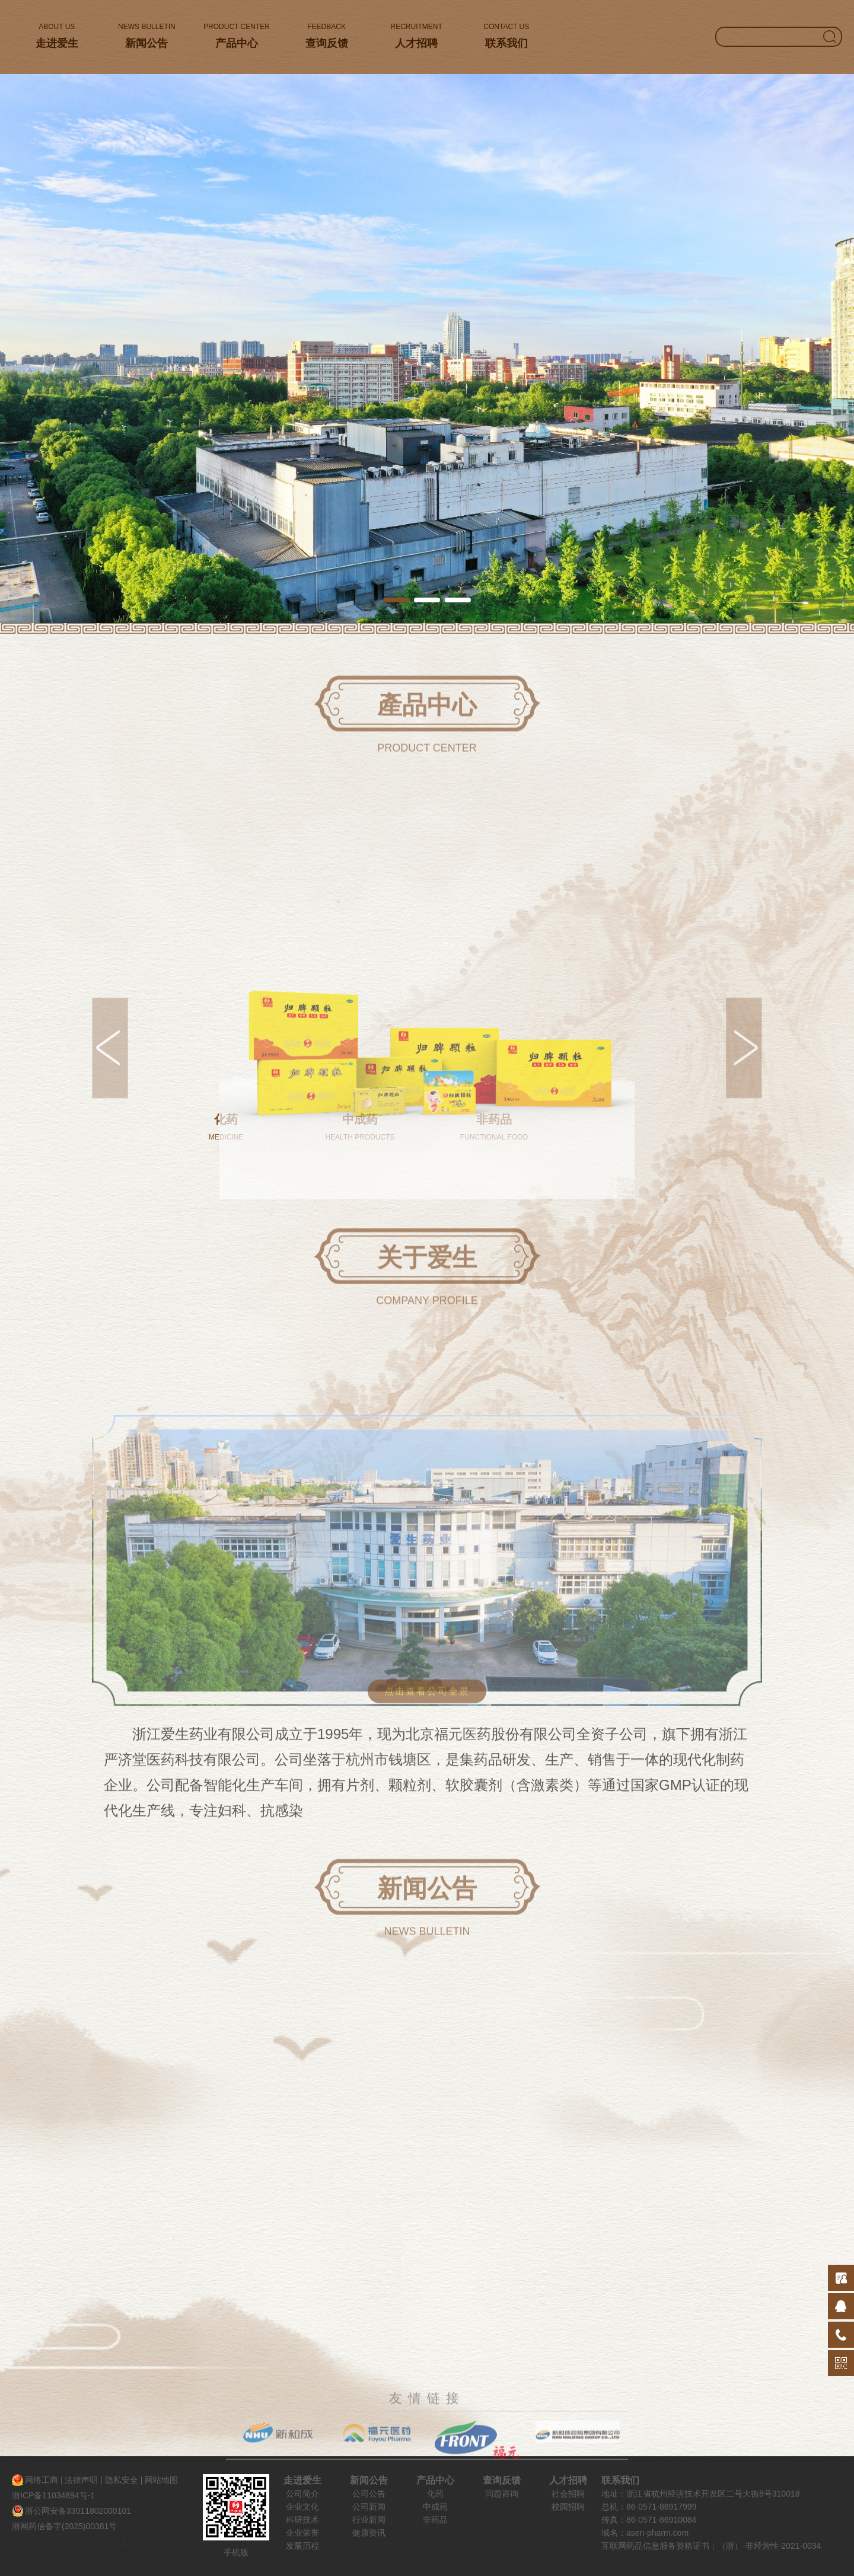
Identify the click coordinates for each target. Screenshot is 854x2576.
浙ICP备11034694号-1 (53, 2495)
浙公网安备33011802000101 (78, 2511)
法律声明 (81, 2480)
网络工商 (41, 2480)
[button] (396, 600)
